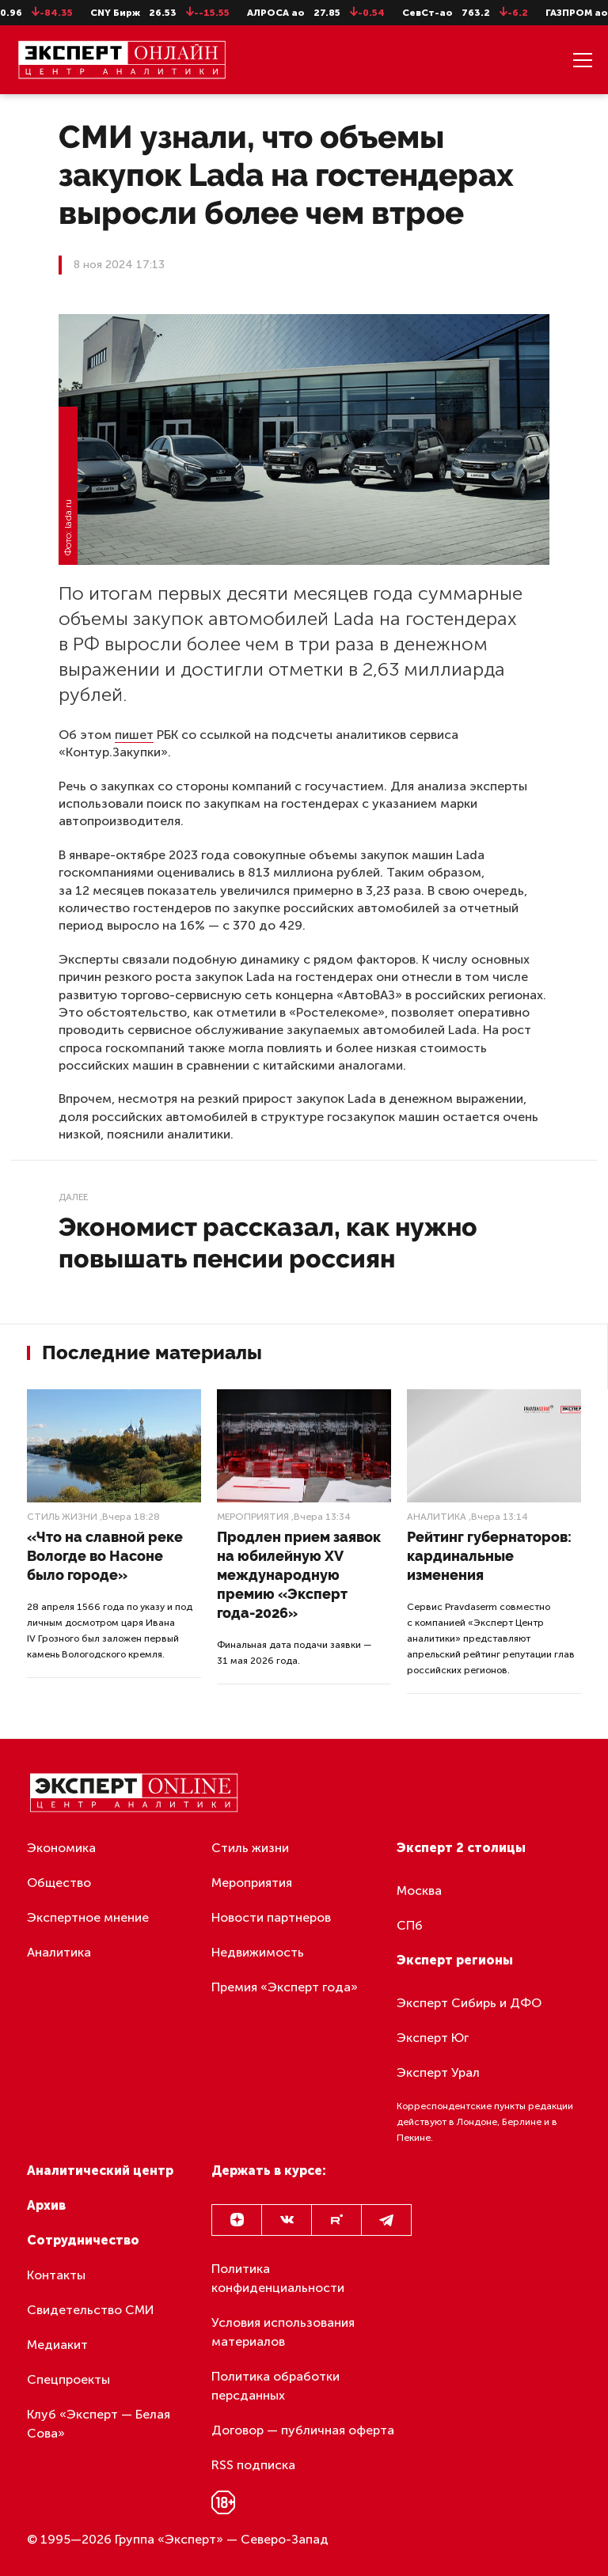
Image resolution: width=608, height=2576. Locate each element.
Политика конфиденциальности (277, 2278)
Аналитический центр (100, 2170)
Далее (73, 1197)
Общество (59, 1882)
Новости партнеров (271, 1917)
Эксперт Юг (433, 2037)
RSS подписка (253, 2464)
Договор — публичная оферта (302, 2430)
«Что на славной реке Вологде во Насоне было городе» (105, 1556)
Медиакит (57, 2344)
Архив (46, 2205)
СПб (410, 1925)
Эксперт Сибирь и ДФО (469, 2002)
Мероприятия (253, 1516)
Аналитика (436, 1516)
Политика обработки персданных (275, 2386)
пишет (134, 734)
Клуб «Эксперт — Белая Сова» (98, 2424)
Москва (419, 1890)
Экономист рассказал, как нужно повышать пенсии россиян (268, 1242)
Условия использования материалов (283, 2332)
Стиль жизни (62, 1516)
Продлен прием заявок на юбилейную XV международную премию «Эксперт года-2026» (299, 1575)
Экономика (61, 1847)
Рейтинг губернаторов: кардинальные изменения (489, 1556)
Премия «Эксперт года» (284, 1987)
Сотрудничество (83, 2240)
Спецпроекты (68, 2379)
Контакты (56, 2274)
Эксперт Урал (438, 2072)
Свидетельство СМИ (90, 2309)
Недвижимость (257, 1952)
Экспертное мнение (88, 1917)
